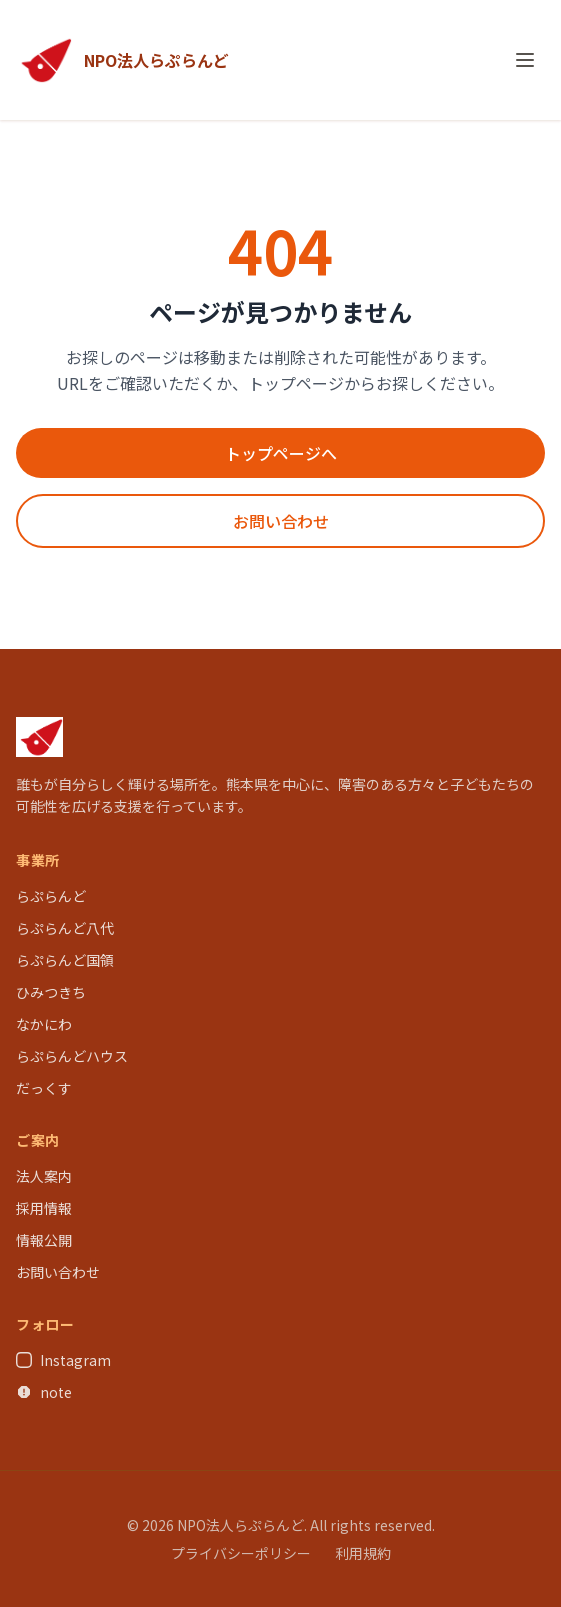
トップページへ (281, 453)
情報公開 (44, 1240)
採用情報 (44, 1208)
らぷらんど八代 (65, 928)
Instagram (63, 1360)
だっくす (44, 1088)
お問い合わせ (281, 521)
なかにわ (44, 1024)
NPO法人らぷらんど (156, 60)
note (44, 1392)
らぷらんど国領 (65, 960)
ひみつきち (51, 992)
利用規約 (363, 1553)
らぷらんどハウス (72, 1056)
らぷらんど (51, 896)
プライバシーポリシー (241, 1553)
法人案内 (44, 1176)
